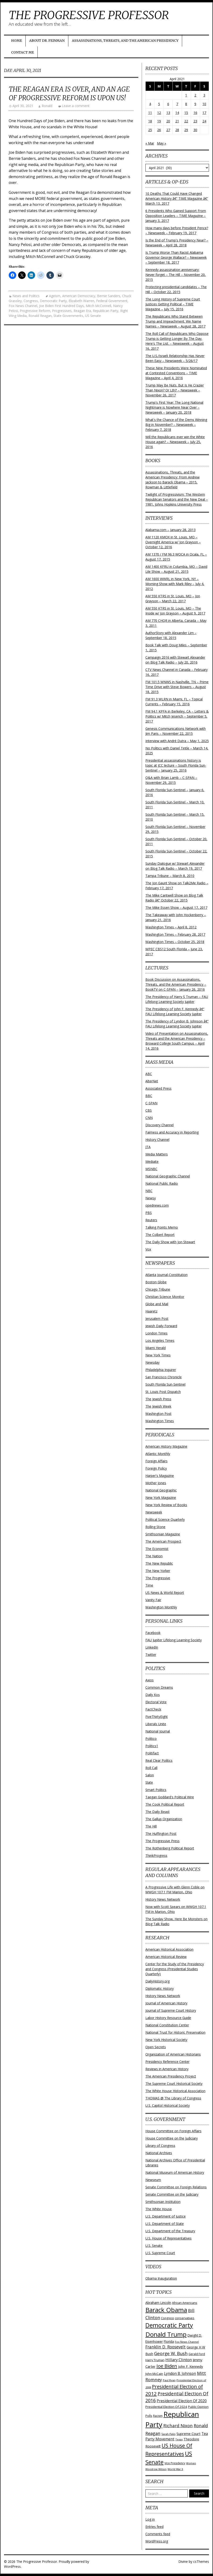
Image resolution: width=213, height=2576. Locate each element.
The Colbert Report (160, 1234)
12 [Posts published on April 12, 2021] (159, 112)
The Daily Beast (157, 1811)
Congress (31, 301)
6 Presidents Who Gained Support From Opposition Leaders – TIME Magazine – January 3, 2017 (175, 215)
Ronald (47, 106)
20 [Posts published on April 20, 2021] (168, 121)
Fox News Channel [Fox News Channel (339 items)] (187, 2341)
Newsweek (153, 1512)
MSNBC (151, 1169)
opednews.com (157, 1205)
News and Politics (26, 296)
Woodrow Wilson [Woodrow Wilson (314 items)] (156, 2469)
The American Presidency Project (170, 2076)
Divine (183, 2561)
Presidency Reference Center (167, 2061)
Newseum (153, 2179)
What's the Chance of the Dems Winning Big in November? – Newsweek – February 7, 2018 (176, 424)
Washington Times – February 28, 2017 (175, 934)
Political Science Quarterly (165, 1519)
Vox (148, 1249)
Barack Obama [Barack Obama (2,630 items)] (166, 2310)
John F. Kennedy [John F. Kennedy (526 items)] (190, 2366)
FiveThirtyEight (156, 1716)
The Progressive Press (162, 1841)
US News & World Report (164, 1592)
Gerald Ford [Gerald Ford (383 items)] (196, 2354)
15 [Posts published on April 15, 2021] (186, 112)
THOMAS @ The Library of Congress (173, 2098)
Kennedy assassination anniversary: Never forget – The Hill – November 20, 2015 (175, 274)
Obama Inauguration (161, 2278)
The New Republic (159, 1563)
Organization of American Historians (173, 2054)
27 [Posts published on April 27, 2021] (168, 130)
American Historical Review (166, 1956)
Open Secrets (155, 2047)
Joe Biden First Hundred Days (61, 305)
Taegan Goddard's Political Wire (169, 1797)
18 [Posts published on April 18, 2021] (150, 121)
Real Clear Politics (158, 1760)
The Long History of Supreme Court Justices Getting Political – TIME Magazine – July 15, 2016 (172, 304)
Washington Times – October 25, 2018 (174, 941)
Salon (149, 1775)
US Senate (93, 315)
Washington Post (158, 1413)
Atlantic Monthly (157, 1453)
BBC (148, 1095)
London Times (156, 1333)
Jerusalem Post (156, 1318)
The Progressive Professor (89, 15)
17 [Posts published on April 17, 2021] (204, 112)
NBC (148, 1190)
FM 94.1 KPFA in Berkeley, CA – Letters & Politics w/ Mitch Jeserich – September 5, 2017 (177, 716)
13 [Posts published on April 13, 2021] (168, 112)
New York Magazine (160, 1497)
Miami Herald (155, 1348)
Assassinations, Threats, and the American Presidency (125, 40)
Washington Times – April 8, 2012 (171, 927)
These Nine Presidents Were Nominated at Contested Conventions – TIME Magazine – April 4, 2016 (176, 373)
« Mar (149, 143)
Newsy (150, 1198)
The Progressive (157, 1578)
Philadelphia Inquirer (160, 1369)
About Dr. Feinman (47, 40)
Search (199, 2493)
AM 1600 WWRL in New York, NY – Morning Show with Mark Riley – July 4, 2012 (174, 584)
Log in (150, 2519)
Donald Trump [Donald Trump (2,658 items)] (166, 2334)
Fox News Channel (23, 305)
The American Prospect (163, 1541)
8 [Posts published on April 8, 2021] (186, 104)
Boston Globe (156, 1282)
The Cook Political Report (164, 1804)
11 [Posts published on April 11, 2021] (150, 112)
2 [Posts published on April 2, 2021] (195, 95)
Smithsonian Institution (162, 2201)
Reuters (151, 1220)
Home (16, 40)
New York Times (158, 1355)
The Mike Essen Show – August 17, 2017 (176, 907)
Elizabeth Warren (81, 301)
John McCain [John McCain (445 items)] (154, 2374)
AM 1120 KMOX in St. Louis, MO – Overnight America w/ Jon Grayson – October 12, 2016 (173, 542)
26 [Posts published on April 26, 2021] (159, 130)
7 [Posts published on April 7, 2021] (177, 104)
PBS (148, 1212)
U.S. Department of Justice (165, 2216)
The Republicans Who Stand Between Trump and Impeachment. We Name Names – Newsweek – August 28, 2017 (175, 321)
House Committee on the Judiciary (171, 2138)
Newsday (152, 1362)
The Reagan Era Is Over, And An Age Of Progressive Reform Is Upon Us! (69, 93)
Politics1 (151, 1746)
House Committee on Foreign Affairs (173, 2131)
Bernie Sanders (108, 296)
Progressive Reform (35, 310)
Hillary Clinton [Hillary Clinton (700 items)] (178, 2359)
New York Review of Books (166, 1505)
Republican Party (105, 310)
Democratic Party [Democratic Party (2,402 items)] (169, 2325)
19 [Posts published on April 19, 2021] (159, 121)
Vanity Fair (153, 1600)
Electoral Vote (156, 1702)
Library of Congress (160, 2145)
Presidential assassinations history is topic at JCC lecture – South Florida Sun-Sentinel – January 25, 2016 (175, 765)
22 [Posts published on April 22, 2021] (186, 121)
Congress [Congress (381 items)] (167, 2318)
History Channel (157, 1139)
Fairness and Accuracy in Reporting (172, 1132)
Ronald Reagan (40, 315)
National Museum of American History (174, 2172)
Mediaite (152, 1161)
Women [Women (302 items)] (191, 2463)
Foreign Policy (156, 1468)
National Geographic (161, 1490)
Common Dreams (159, 1687)
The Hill (151, 1826)
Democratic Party (53, 301)
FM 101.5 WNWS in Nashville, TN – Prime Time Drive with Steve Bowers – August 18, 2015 (177, 687)
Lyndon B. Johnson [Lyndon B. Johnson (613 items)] (180, 2373)
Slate (149, 1782)
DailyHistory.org (157, 1981)
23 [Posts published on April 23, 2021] (195, 121)
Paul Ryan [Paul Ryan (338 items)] (169, 2380)
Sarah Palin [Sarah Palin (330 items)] (168, 2434)
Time (149, 1585)
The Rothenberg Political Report (169, 1848)
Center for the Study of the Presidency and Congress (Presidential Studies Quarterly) (174, 1969)
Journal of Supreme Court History (170, 2010)
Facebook (152, 1632)
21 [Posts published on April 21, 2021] (177, 121)
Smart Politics (155, 1789)
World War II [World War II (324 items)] (175, 2469)
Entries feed (154, 2526)
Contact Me (22, 52)
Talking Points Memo (161, 1227)
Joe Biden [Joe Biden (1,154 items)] (166, 2366)
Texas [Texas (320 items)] (179, 2439)
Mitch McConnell (98, 305)
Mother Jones (155, 1483)
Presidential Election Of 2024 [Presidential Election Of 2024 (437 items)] (166, 2407)
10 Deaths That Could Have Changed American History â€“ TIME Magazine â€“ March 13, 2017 (176, 198)
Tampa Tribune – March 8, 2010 (169, 875)
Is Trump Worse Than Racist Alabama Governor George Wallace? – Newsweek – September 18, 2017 (176, 257)
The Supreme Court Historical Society (173, 2083)
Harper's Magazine (159, 1475)
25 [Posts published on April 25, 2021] (150, 130)
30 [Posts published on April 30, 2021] (195, 130)
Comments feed (157, 2534)
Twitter (150, 1654)
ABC (148, 1074)
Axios (149, 1680)
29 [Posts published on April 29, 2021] (186, 130)
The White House (158, 2209)
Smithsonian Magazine (162, 1534)
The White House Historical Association (175, 2091)
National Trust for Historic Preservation (175, 2032)
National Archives (158, 2153)
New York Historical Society (166, 2039)
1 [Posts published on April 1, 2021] (186, 95)
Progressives (62, 310)
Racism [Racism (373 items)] (158, 2416)
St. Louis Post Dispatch (163, 1391)
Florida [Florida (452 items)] (169, 2341)
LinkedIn (151, 1647)
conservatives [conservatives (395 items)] (184, 2318)
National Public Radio (161, 1183)
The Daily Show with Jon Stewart (170, 1242)
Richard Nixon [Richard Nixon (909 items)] (178, 2425)
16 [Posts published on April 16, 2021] (195, 112)
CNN (149, 1117)
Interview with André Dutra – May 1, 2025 (177, 741)
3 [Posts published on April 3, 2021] (204, 95)
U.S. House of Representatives (168, 2238)
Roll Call (151, 1768)
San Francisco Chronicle (163, 1377)
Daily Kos (152, 1694)
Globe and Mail (156, 1304)
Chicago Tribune (157, 1289)
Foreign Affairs (156, 1461)
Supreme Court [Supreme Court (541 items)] (188, 2433)
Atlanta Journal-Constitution (166, 1274)
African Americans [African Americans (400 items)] (184, 2303)
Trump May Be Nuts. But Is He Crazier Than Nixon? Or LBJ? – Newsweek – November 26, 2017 (174, 390)
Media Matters (156, 1154)
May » (161, 143)
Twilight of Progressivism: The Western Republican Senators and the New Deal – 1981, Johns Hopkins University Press (176, 499)
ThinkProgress (156, 1855)
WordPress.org (156, 2541)
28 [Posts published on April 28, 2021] (177, 130)
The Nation (154, 1556)
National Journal (157, 1731)
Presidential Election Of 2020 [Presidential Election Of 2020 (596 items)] (182, 2400)
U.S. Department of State (164, 2223)
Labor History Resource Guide (168, 2017)
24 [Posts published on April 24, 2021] (204, 121)
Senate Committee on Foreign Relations (176, 2187)
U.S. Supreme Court (160, 2253)
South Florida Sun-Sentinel (165, 1384)
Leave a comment (76, 106)
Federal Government (111, 301)
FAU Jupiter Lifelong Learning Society (173, 1640)
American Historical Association (169, 1949)
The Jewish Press (158, 1399)
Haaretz (151, 1311)
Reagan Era (82, 310)
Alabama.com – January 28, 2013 (170, 530)
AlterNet (151, 1081)
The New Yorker (157, 1570)
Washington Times (159, 1421)
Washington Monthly (161, 1607)
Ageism (54, 296)
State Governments (68, 315)
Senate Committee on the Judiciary (171, 2194)
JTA (148, 1147)
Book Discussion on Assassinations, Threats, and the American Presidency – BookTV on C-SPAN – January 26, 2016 (175, 984)
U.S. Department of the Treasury (170, 2231)
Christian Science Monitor (164, 1296)
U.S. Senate (154, 2245)
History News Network (162, 1899)
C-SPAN (151, 1103)
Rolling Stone (155, 1527)
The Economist (156, 1548)
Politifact (152, 1753)
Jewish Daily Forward (161, 1326)
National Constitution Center (167, 2025)
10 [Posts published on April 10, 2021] (204, 104)
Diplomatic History (159, 1988)
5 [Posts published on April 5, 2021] (159, 104)
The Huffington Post (160, 1833)
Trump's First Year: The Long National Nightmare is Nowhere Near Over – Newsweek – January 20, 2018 (174, 407)
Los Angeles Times (159, 1340)
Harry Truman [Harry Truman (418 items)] (154, 2360)
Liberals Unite (155, 1724)
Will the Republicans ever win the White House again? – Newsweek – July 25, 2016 (175, 442)
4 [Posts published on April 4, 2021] (150, 104)
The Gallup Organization (163, 1819)
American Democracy (78, 296)
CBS (148, 1110)
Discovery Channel (159, 1125)
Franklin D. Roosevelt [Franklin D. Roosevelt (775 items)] (165, 2347)
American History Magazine (166, 1446)
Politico (151, 1738)
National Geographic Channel (167, 1176)
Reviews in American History (166, 2069)
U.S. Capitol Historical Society (167, 2105)
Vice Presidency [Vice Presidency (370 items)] (174, 2463)
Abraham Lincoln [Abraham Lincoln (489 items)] (158, 2302)
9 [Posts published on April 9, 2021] (195, 104)
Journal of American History (166, 2003)
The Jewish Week (158, 1406)
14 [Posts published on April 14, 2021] (177, 112)
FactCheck (153, 1709)
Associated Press (158, 1088)
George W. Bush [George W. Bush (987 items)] (171, 2353)
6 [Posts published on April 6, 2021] (168, 104)
